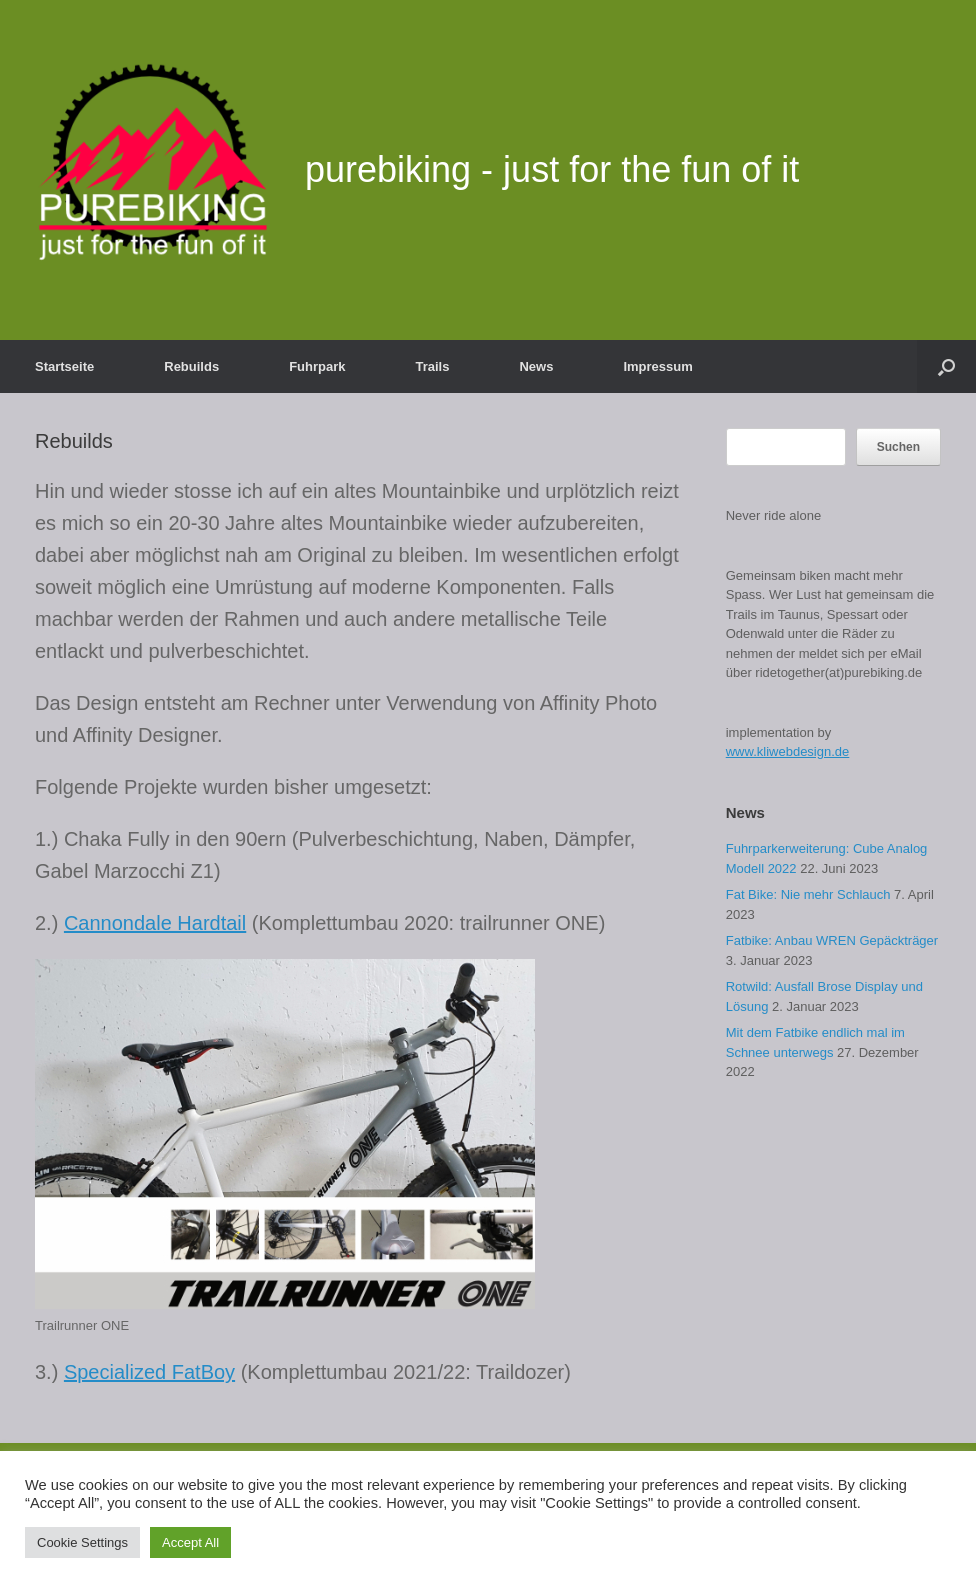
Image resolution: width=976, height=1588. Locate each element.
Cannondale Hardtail (155, 923)
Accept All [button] (190, 1542)
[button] (946, 366)
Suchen (898, 447)
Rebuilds (191, 366)
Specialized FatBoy (149, 1372)
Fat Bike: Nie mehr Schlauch (808, 894)
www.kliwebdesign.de (788, 751)
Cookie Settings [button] (82, 1542)
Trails (433, 366)
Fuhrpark (317, 366)
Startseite (64, 366)
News (536, 366)
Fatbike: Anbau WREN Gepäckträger (832, 940)
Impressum (657, 366)
